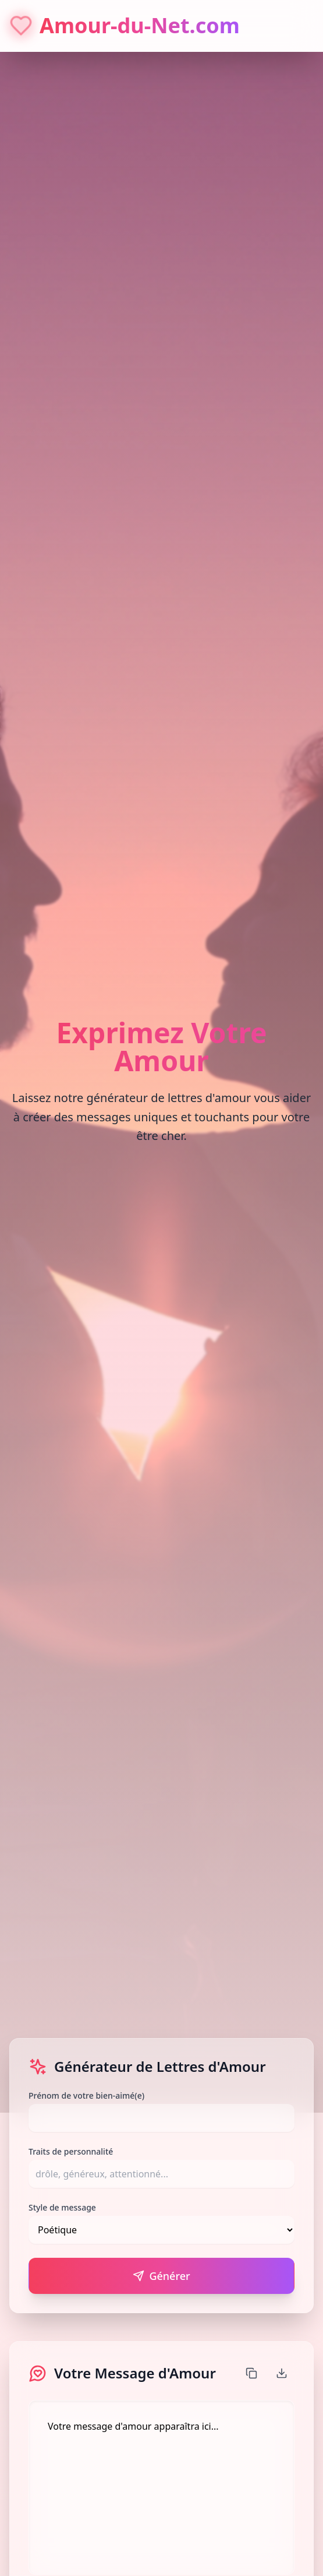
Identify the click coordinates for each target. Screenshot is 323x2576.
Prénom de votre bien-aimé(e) (86, 2095)
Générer (161, 2276)
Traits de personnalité (71, 2151)
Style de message (62, 2207)
